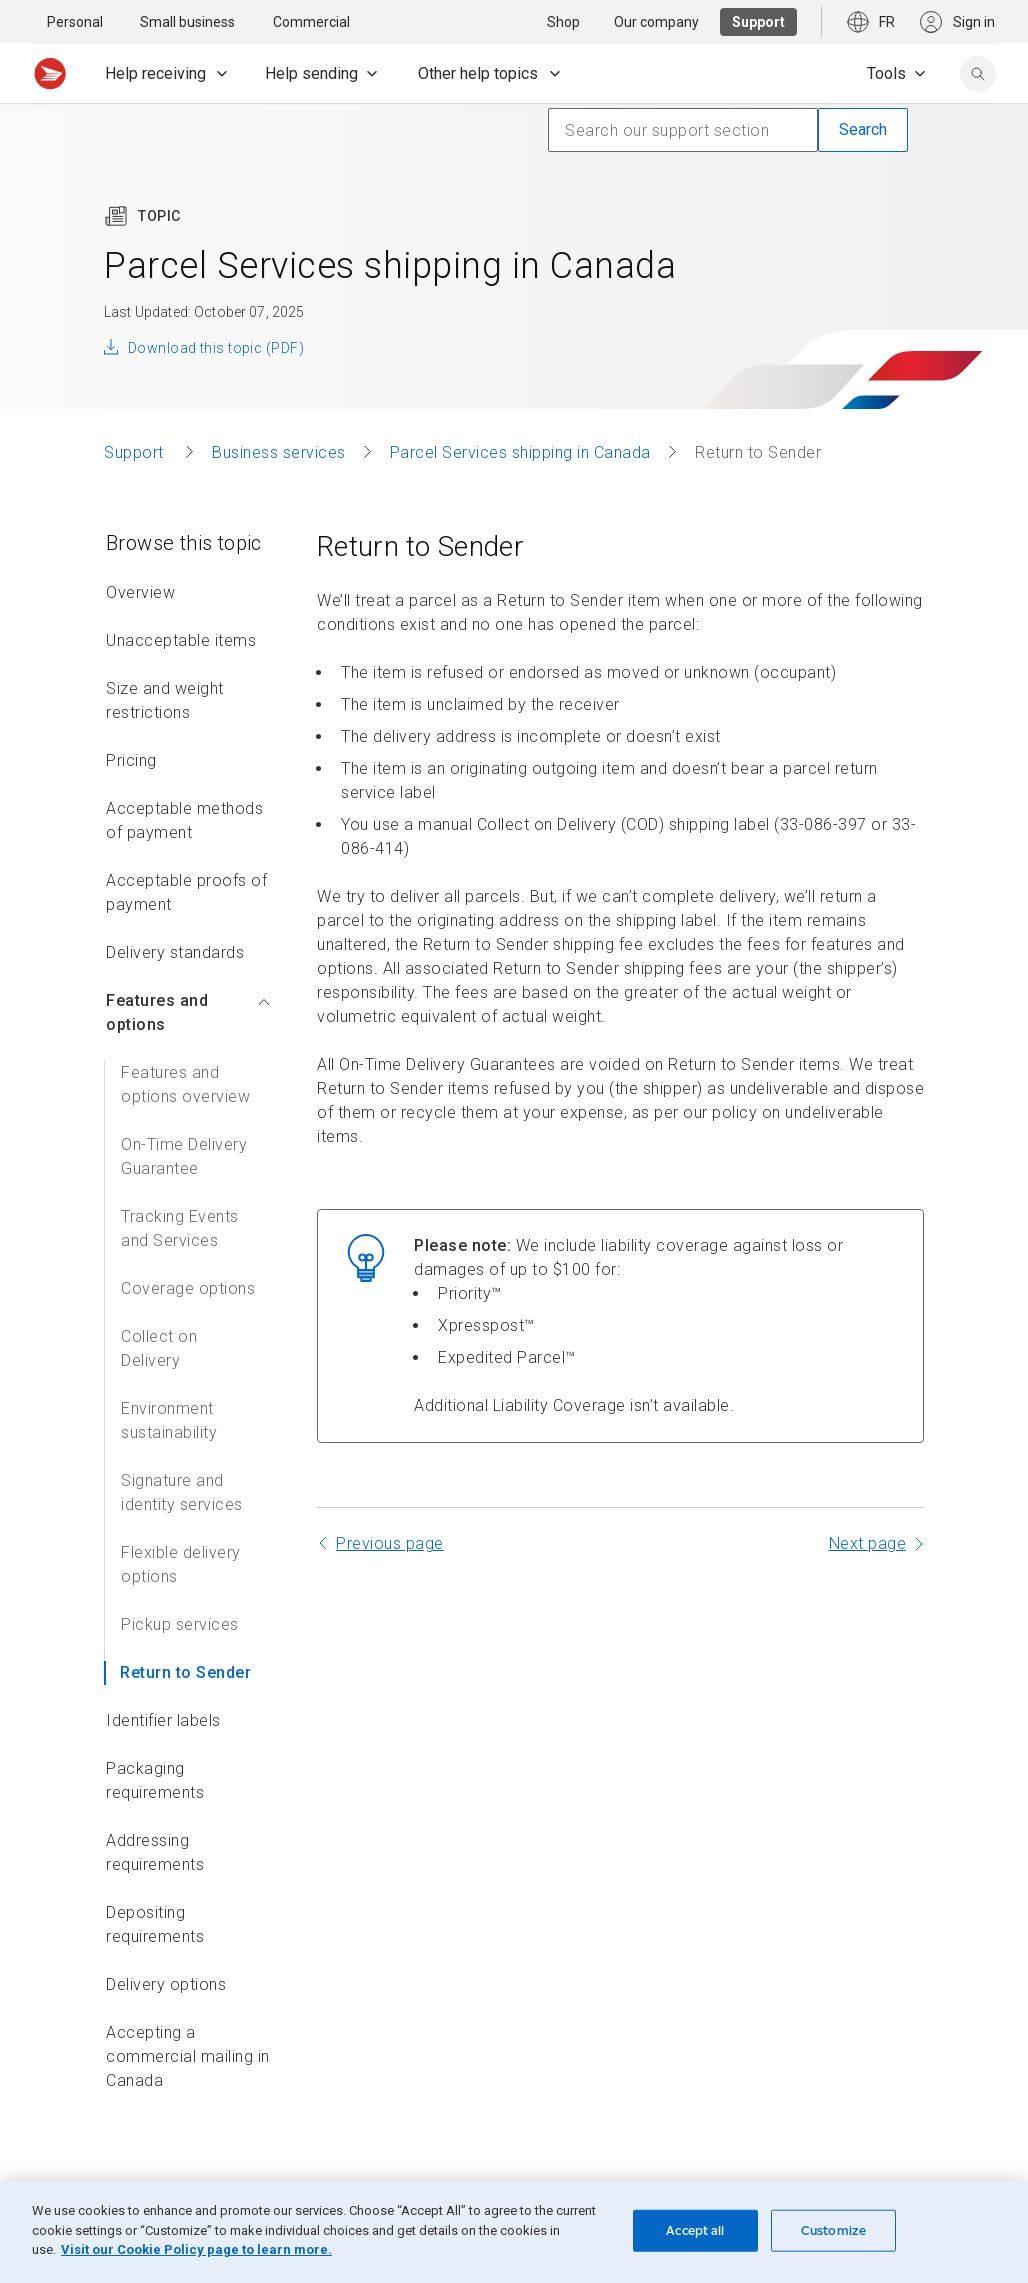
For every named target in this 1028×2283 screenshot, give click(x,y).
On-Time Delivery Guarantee (184, 1156)
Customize (833, 2230)
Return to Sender (185, 1672)
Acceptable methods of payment (184, 820)
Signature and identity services (182, 1492)
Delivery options (166, 1984)
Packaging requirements (155, 1780)
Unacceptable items (181, 640)
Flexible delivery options (181, 1564)
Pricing (131, 760)
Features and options (188, 1012)
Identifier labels (163, 1720)
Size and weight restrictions (165, 700)
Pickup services (180, 1624)
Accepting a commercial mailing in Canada (188, 2056)
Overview (140, 592)
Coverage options (188, 1288)
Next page (868, 1543)
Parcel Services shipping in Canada (520, 452)
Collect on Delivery (159, 1348)
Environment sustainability (169, 1420)
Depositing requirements (155, 1924)
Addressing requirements (155, 1852)
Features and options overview (185, 1084)
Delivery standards (175, 952)
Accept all (695, 2230)
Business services (279, 452)
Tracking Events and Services (180, 1228)
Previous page (390, 1543)
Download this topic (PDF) (216, 348)
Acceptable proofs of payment (186, 892)
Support (136, 452)
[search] (978, 74)
